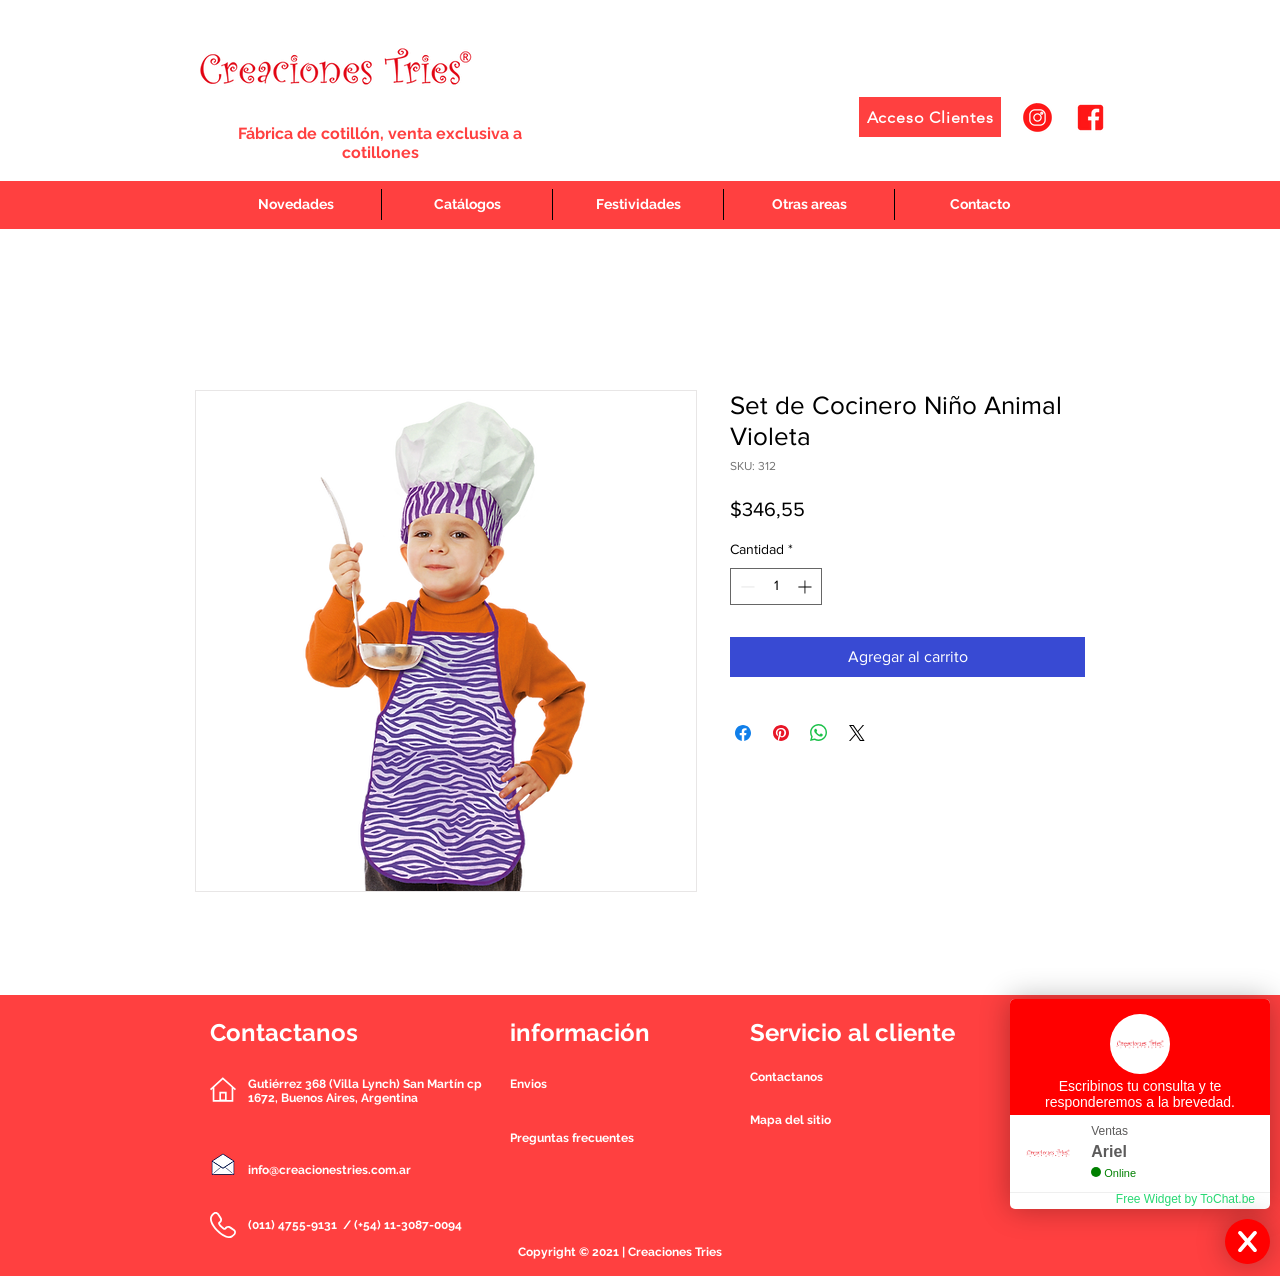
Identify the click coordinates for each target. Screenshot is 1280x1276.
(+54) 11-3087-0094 (408, 1225)
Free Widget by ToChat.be (1185, 1199)
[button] (786, 1077)
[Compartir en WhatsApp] (819, 733)
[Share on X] (857, 733)
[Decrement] (745, 586)
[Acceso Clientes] (930, 117)
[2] (1090, 117)
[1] (1037, 117)
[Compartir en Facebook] (743, 733)
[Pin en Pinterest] (781, 733)
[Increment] (806, 586)
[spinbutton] (776, 586)
